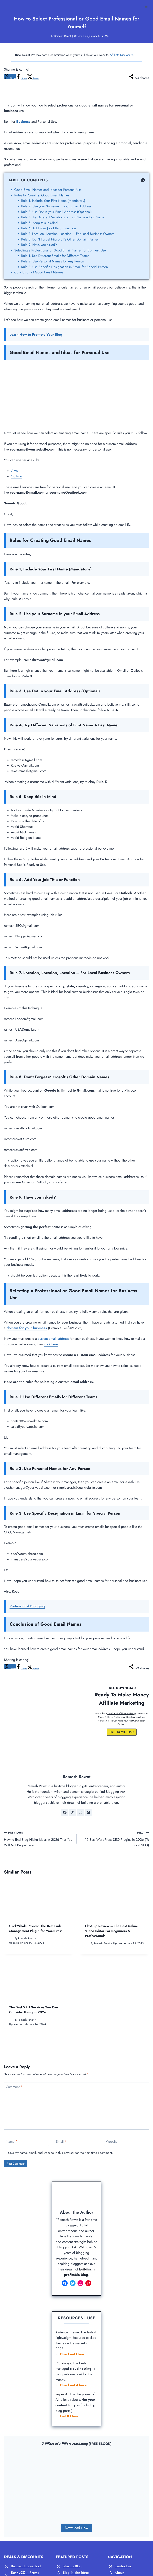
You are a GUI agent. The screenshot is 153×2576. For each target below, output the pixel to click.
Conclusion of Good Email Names (38, 272)
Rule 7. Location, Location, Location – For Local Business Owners (67, 233)
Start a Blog (72, 2566)
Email (61, 2141)
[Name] (26, 2141)
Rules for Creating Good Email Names (41, 195)
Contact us (123, 2566)
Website (112, 2141)
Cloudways (63, 2363)
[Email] (76, 2141)
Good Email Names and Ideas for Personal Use (48, 189)
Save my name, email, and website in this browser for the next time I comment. (60, 2153)
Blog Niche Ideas (76, 2573)
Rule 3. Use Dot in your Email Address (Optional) (56, 211)
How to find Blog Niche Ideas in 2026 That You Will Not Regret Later (38, 1839)
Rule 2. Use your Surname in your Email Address (56, 206)
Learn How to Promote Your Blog (36, 334)
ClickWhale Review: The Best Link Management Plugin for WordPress (35, 1928)
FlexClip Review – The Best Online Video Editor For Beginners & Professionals (111, 1931)
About (119, 2573)
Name (11, 2141)
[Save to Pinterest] (10, 76)
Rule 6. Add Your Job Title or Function (49, 228)
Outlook (16, 476)
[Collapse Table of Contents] (76, 180)
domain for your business (27, 1328)
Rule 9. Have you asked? (39, 244)
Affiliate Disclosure (121, 55)
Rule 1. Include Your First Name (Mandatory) (53, 200)
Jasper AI (61, 2394)
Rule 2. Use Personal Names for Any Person (52, 261)
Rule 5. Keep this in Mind (39, 222)
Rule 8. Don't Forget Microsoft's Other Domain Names (59, 239)
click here (51, 1344)
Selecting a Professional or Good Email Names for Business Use (60, 250)
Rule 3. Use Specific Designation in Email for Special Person (64, 266)
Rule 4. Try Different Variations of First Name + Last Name (62, 217)
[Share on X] (33, 78)
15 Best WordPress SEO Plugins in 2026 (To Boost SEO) (114, 1839)
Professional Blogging (27, 1606)
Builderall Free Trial (26, 2566)
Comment (14, 2087)
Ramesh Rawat (62, 36)
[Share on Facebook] (21, 78)
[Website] (126, 2141)
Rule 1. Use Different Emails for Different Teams (55, 255)
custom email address (53, 1338)
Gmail (15, 470)
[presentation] (38, 1898)
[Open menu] (146, 6)
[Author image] (47, 35)
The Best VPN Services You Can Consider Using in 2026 (33, 2010)
